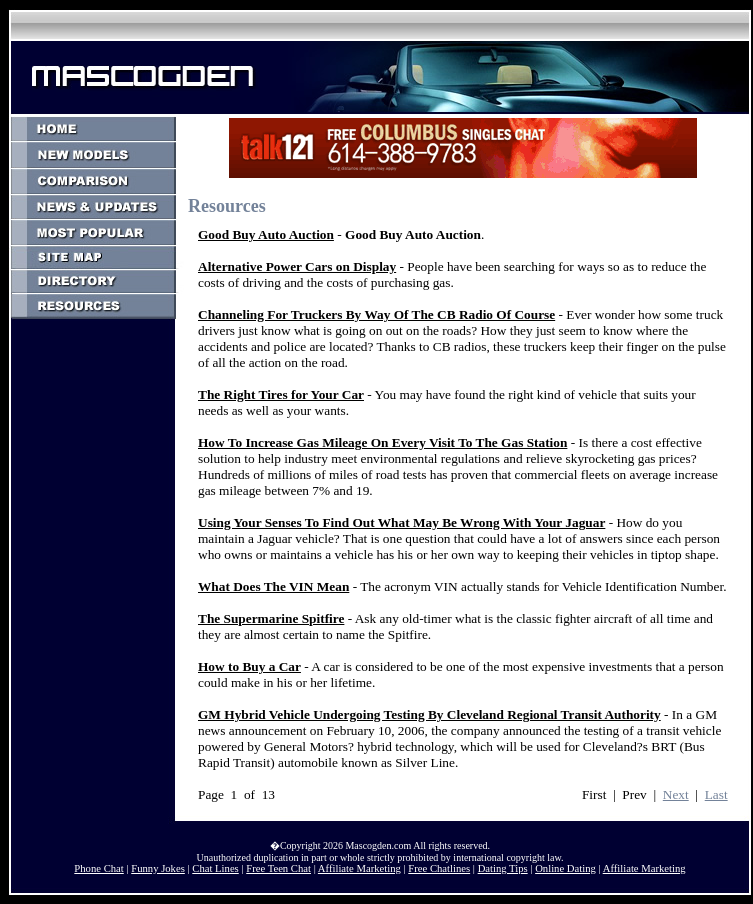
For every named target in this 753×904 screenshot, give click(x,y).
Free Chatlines (439, 868)
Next (676, 794)
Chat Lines (215, 868)
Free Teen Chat (278, 868)
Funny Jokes (158, 868)
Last (716, 794)
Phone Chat (98, 868)
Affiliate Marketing (359, 868)
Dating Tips (503, 868)
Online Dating (565, 868)
